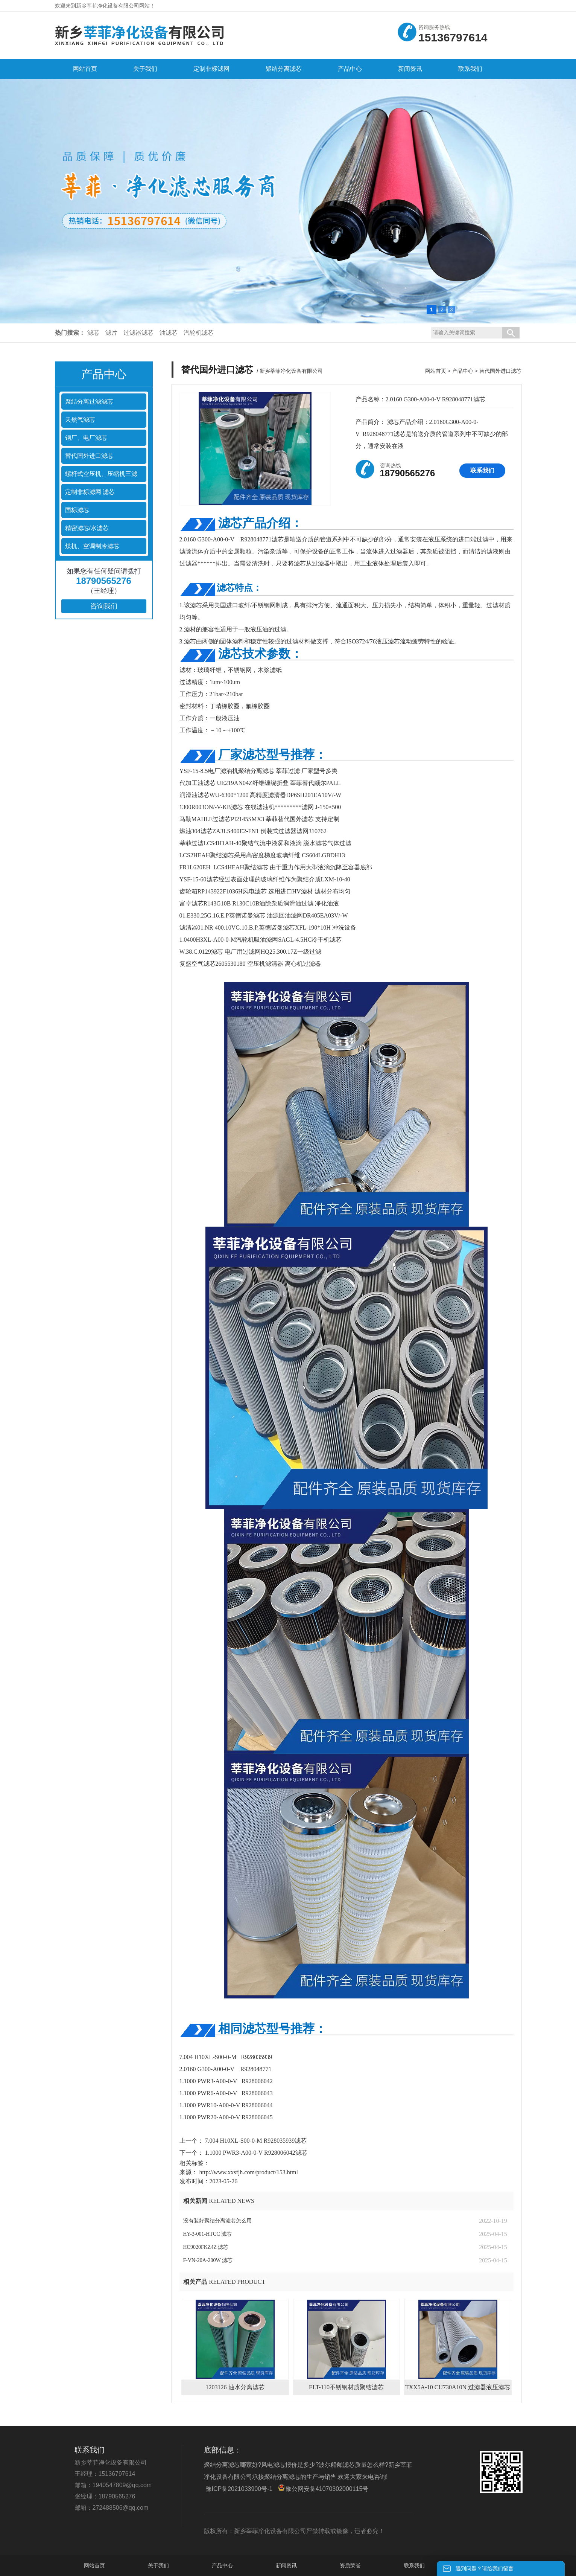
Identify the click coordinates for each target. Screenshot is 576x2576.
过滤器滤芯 (138, 332)
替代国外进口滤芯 (89, 456)
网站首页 (435, 371)
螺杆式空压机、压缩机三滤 (101, 474)
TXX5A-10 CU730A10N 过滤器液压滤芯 (457, 2387)
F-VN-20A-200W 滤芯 (208, 2260)
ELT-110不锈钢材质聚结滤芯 (346, 2387)
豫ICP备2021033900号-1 (239, 2489)
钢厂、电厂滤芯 (86, 437)
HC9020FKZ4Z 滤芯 (206, 2247)
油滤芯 (169, 332)
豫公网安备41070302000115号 (323, 2488)
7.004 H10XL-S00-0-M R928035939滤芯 (255, 2140)
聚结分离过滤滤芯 (89, 401)
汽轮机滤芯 (199, 332)
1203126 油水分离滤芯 (235, 2387)
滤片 (111, 332)
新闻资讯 (286, 2565)
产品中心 (462, 371)
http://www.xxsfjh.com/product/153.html (248, 2172)
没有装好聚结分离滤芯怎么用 (217, 2221)
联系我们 (482, 470)
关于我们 (158, 2565)
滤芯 (93, 332)
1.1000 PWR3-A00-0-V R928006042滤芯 (255, 2152)
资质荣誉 (350, 2565)
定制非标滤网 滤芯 (90, 492)
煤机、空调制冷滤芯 (92, 546)
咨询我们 (103, 606)
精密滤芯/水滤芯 (87, 528)
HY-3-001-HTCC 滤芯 (207, 2234)
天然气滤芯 (80, 419)
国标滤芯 (77, 510)
